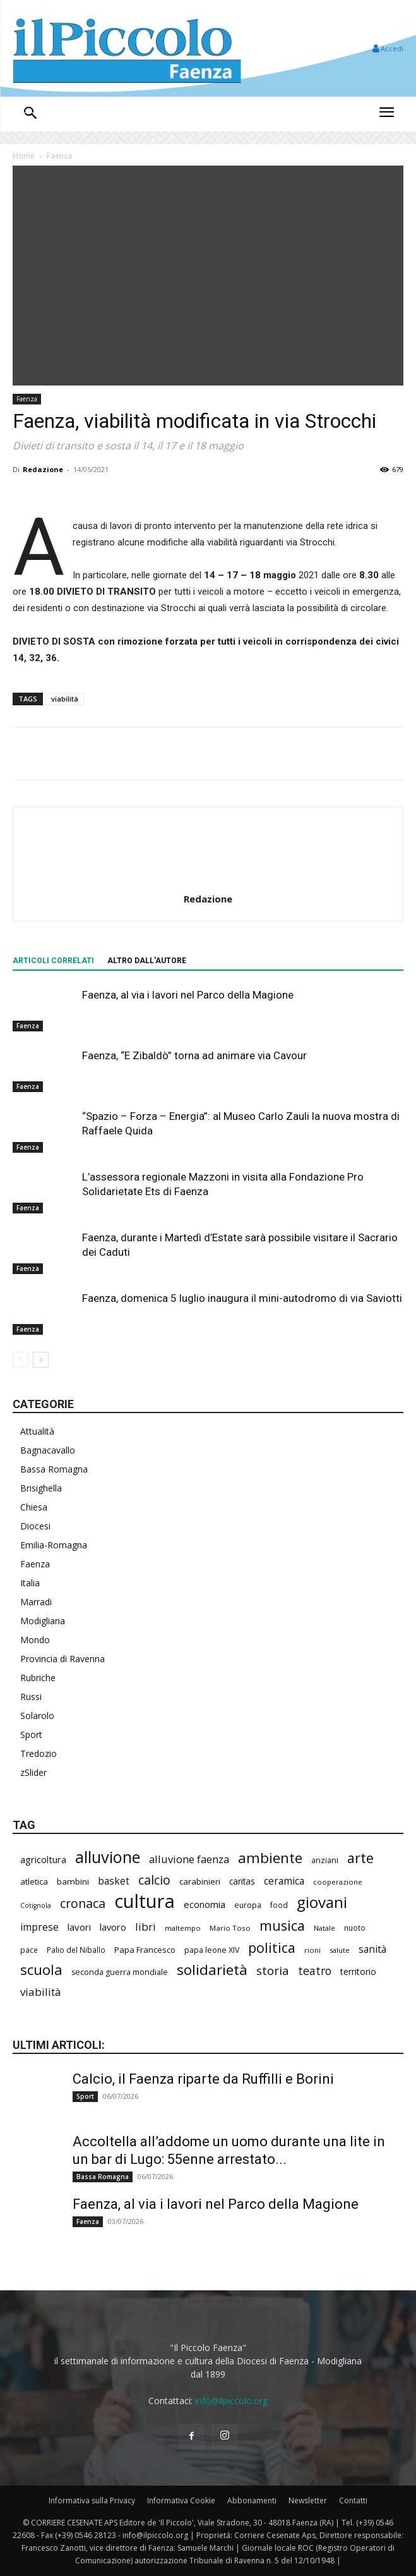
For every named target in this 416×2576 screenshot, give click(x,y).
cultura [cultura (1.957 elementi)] (144, 1901)
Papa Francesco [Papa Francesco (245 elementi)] (144, 1949)
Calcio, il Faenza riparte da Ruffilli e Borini (203, 2079)
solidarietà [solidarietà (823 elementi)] (212, 1969)
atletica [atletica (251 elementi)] (34, 1881)
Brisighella (41, 1488)
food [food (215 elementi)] (279, 1905)
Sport (31, 1734)
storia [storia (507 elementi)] (272, 1971)
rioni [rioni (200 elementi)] (312, 1950)
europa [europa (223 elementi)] (247, 1905)
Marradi (36, 1602)
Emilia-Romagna (53, 1545)
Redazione (43, 469)
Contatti (353, 2500)
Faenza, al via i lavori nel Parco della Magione (188, 994)
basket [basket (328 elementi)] (113, 1881)
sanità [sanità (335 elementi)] (372, 1949)
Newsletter (307, 2500)
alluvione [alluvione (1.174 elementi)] (107, 1857)
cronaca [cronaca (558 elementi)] (82, 1903)
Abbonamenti (251, 2500)
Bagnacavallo (47, 1450)
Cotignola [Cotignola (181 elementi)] (35, 1905)
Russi (31, 1697)
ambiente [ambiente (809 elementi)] (270, 1857)
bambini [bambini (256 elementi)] (73, 1881)
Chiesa (33, 1507)
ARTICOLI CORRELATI (53, 960)
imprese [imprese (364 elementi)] (39, 1927)
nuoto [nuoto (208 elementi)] (354, 1928)
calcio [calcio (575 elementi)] (154, 1879)
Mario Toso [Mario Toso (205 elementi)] (230, 1928)
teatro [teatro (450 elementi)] (314, 1971)
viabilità (64, 698)
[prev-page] (20, 1360)
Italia (30, 1583)
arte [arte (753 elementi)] (360, 1857)
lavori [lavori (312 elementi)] (79, 1927)
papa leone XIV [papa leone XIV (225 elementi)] (211, 1950)
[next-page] (41, 1360)
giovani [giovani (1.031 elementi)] (322, 1902)
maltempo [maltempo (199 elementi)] (183, 1928)
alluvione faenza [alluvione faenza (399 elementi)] (189, 1859)
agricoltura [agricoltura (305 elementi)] (43, 1859)
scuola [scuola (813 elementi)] (41, 1969)
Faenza (59, 155)
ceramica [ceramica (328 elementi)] (284, 1881)
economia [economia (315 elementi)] (204, 1904)
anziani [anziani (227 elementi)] (324, 1860)
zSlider (33, 1772)
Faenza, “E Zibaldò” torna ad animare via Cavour (194, 1055)
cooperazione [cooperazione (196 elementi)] (337, 1881)
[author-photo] (208, 881)
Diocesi (35, 1526)
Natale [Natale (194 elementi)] (324, 1928)
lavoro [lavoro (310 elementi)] (113, 1927)
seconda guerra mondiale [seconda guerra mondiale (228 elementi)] (119, 1972)
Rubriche (38, 1678)
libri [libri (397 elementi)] (145, 1926)
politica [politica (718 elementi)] (271, 1947)
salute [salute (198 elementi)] (340, 1950)
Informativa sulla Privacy (92, 2500)
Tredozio (38, 1753)
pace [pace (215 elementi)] (29, 1950)
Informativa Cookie (181, 2500)
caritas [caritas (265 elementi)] (242, 1881)
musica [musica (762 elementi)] (282, 1925)
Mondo (35, 1640)
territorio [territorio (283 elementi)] (358, 1971)
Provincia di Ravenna (62, 1659)
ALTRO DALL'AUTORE (146, 960)
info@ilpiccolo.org (231, 2401)
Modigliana (42, 1621)
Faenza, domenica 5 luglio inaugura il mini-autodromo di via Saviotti (242, 1298)
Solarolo (37, 1716)
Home (24, 155)
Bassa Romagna (54, 1469)
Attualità (37, 1431)
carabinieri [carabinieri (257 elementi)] (199, 1881)
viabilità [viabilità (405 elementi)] (40, 1991)
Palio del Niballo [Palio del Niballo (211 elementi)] (76, 1950)
